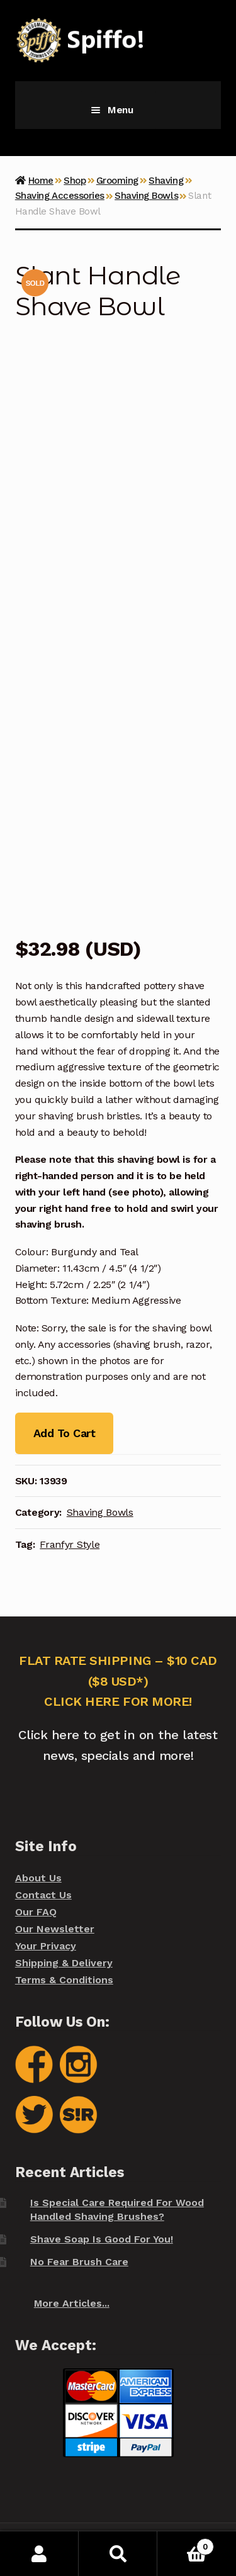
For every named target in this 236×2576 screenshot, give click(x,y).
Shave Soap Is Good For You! (101, 2239)
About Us (38, 1878)
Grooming (117, 180)
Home (40, 180)
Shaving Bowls (146, 195)
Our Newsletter (54, 1929)
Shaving (166, 180)
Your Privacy (45, 1946)
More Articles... (72, 2303)
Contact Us (43, 1895)
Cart (185, 2544)
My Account (39, 2553)
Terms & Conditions (64, 1980)
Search (118, 2553)
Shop (75, 180)
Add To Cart (64, 1433)
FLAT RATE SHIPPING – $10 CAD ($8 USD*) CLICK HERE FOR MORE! (118, 1681)
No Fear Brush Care (79, 2262)
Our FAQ (36, 1912)
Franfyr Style (69, 1544)
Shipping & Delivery (64, 1963)
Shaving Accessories (59, 195)
